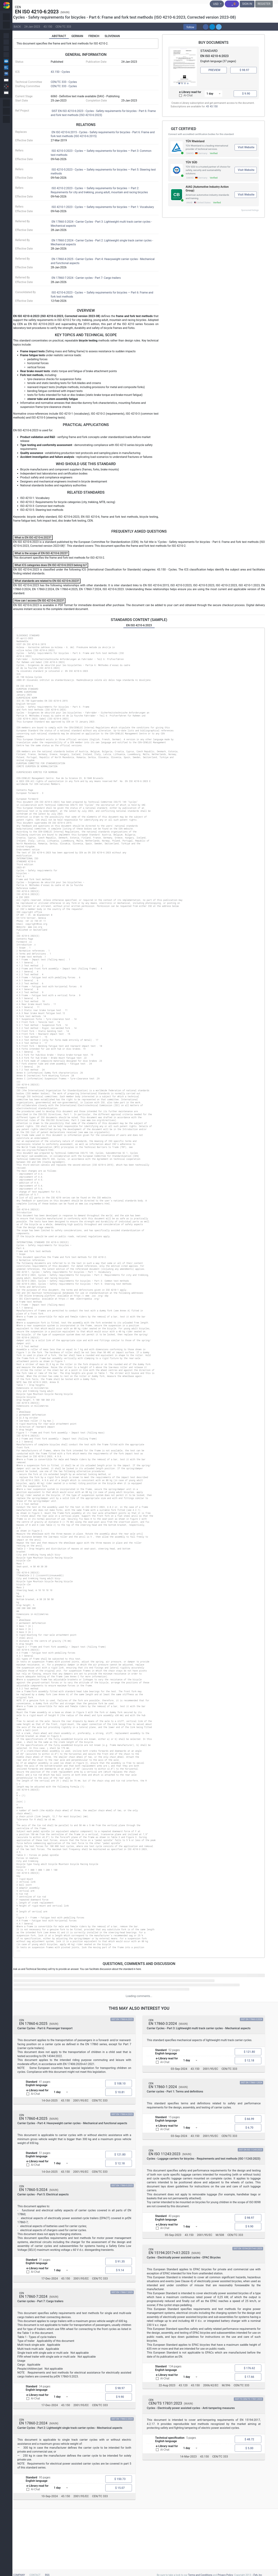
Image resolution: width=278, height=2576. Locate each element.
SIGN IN (247, 3)
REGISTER (264, 3)
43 (207, 106)
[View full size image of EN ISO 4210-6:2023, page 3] (183, 67)
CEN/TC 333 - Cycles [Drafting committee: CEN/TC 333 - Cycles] (64, 86)
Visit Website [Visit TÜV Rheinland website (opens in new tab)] (246, 147)
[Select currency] (217, 4)
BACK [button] (17, 26)
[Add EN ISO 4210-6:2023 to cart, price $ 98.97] (243, 70)
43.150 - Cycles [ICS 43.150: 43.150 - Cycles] (60, 72)
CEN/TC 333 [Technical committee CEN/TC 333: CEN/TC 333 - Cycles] (63, 26)
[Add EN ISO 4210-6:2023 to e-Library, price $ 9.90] (245, 94)
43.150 (214, 106)
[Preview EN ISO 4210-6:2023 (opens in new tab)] (213, 70)
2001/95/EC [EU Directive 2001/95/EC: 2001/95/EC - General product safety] (81, 2100)
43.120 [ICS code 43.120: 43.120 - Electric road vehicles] (183, 2385)
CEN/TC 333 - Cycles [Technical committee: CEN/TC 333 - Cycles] (64, 82)
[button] (190, 27)
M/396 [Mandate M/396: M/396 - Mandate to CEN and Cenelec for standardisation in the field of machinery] (226, 2385)
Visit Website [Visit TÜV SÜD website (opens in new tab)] (246, 170)
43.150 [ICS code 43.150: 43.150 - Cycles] (47, 26)
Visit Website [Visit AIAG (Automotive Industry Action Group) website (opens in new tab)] (246, 194)
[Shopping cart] (232, 4)
